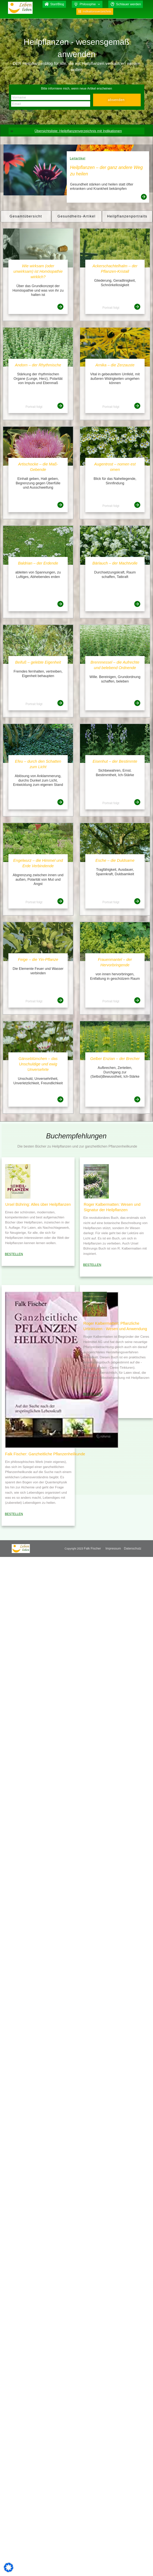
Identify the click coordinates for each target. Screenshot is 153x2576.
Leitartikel (77, 158)
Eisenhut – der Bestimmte (115, 761)
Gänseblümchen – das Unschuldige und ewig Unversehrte (38, 1064)
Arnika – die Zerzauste (114, 365)
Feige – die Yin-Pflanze (38, 959)
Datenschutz (132, 1536)
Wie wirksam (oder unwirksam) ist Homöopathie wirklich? (38, 271)
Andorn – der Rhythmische (38, 365)
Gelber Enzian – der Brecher (115, 1058)
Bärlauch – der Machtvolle (114, 563)
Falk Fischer (92, 1536)
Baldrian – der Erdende (38, 563)
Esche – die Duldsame (114, 860)
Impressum (113, 1536)
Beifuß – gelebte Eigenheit (38, 662)
